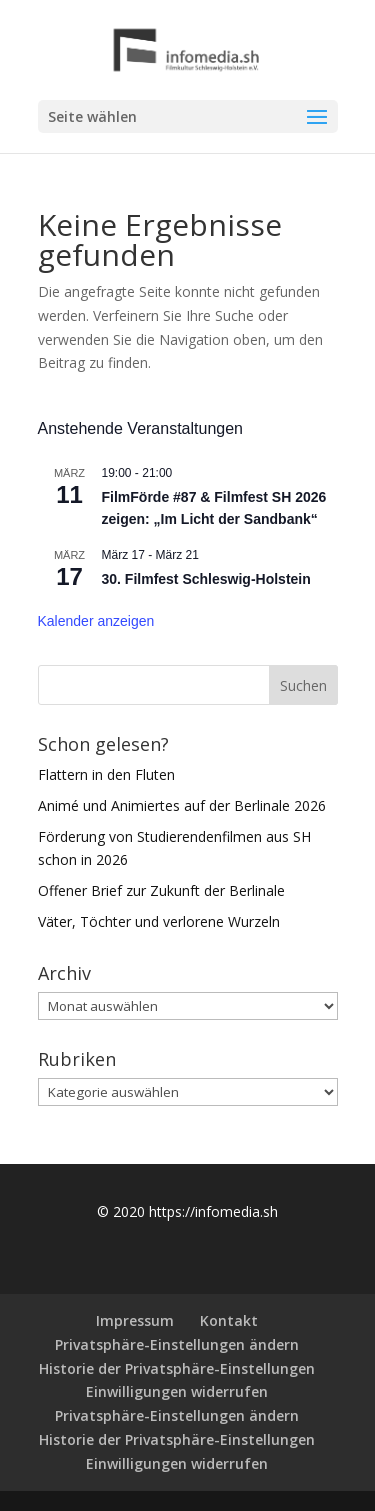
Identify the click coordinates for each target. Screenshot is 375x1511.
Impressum (135, 1320)
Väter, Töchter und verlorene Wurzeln (159, 921)
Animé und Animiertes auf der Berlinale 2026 (182, 805)
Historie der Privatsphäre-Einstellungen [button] (177, 1368)
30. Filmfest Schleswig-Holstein (206, 579)
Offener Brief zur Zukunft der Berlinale (161, 890)
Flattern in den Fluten (106, 774)
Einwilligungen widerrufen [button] (177, 1391)
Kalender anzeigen (96, 621)
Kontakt (229, 1320)
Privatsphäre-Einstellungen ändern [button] (177, 1344)
